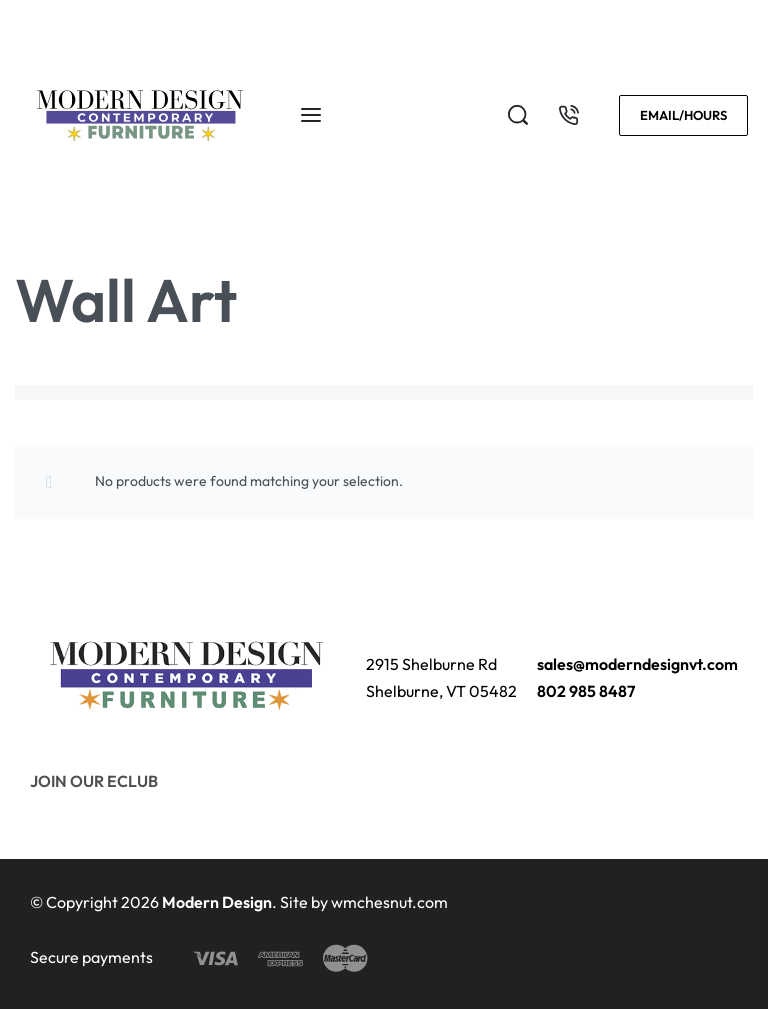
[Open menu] (311, 115)
